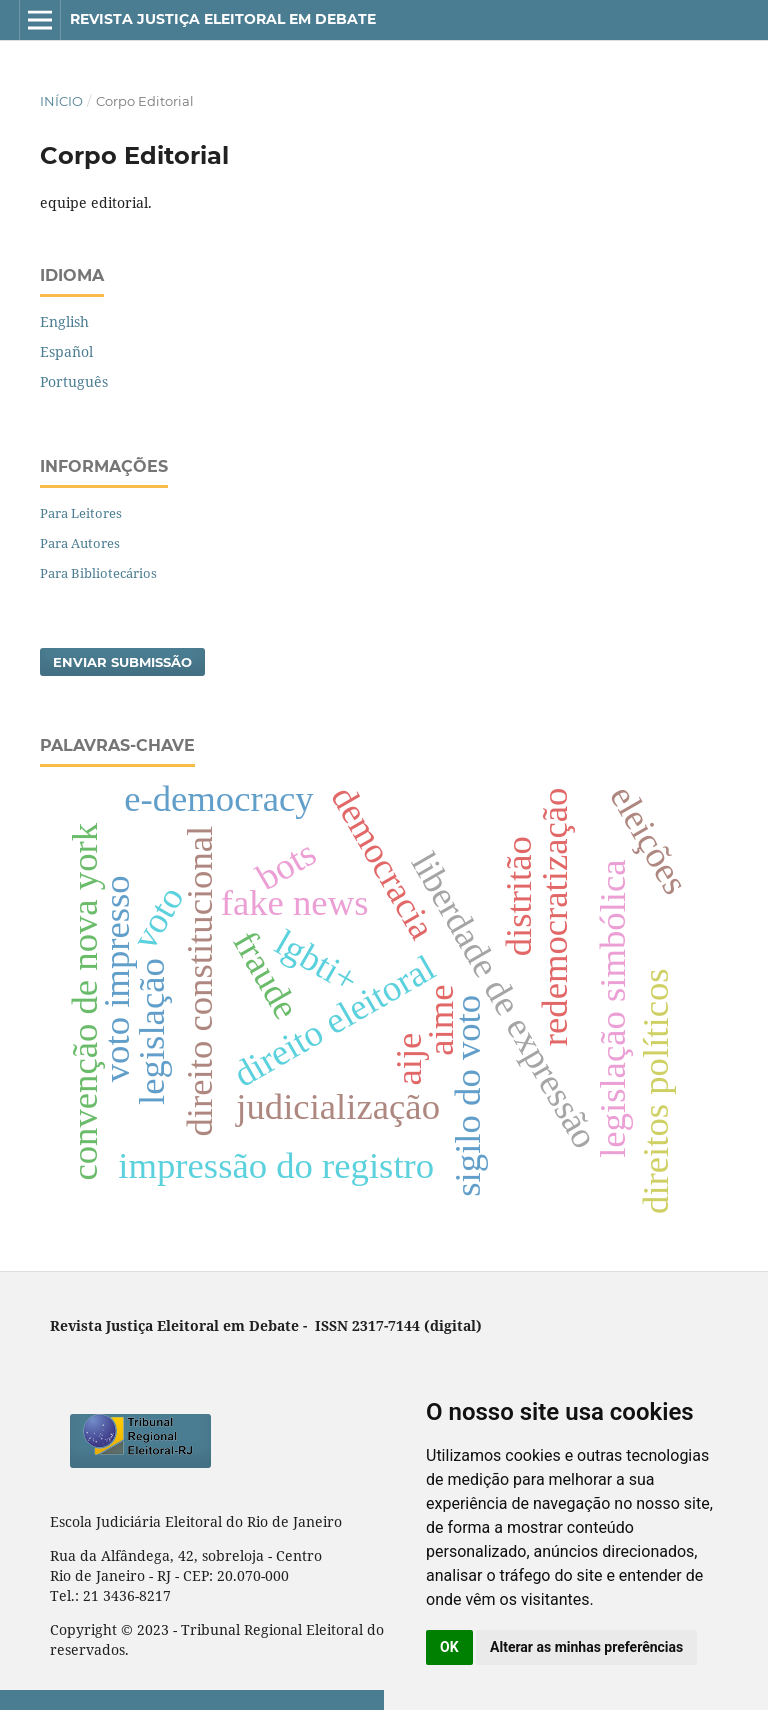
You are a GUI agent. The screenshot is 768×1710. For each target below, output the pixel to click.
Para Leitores (81, 513)
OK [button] (449, 1647)
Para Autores (80, 543)
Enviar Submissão (122, 662)
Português (74, 381)
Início (61, 101)
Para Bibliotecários (98, 573)
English (64, 321)
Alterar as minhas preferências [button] (586, 1647)
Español (66, 351)
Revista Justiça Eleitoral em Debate (223, 19)
